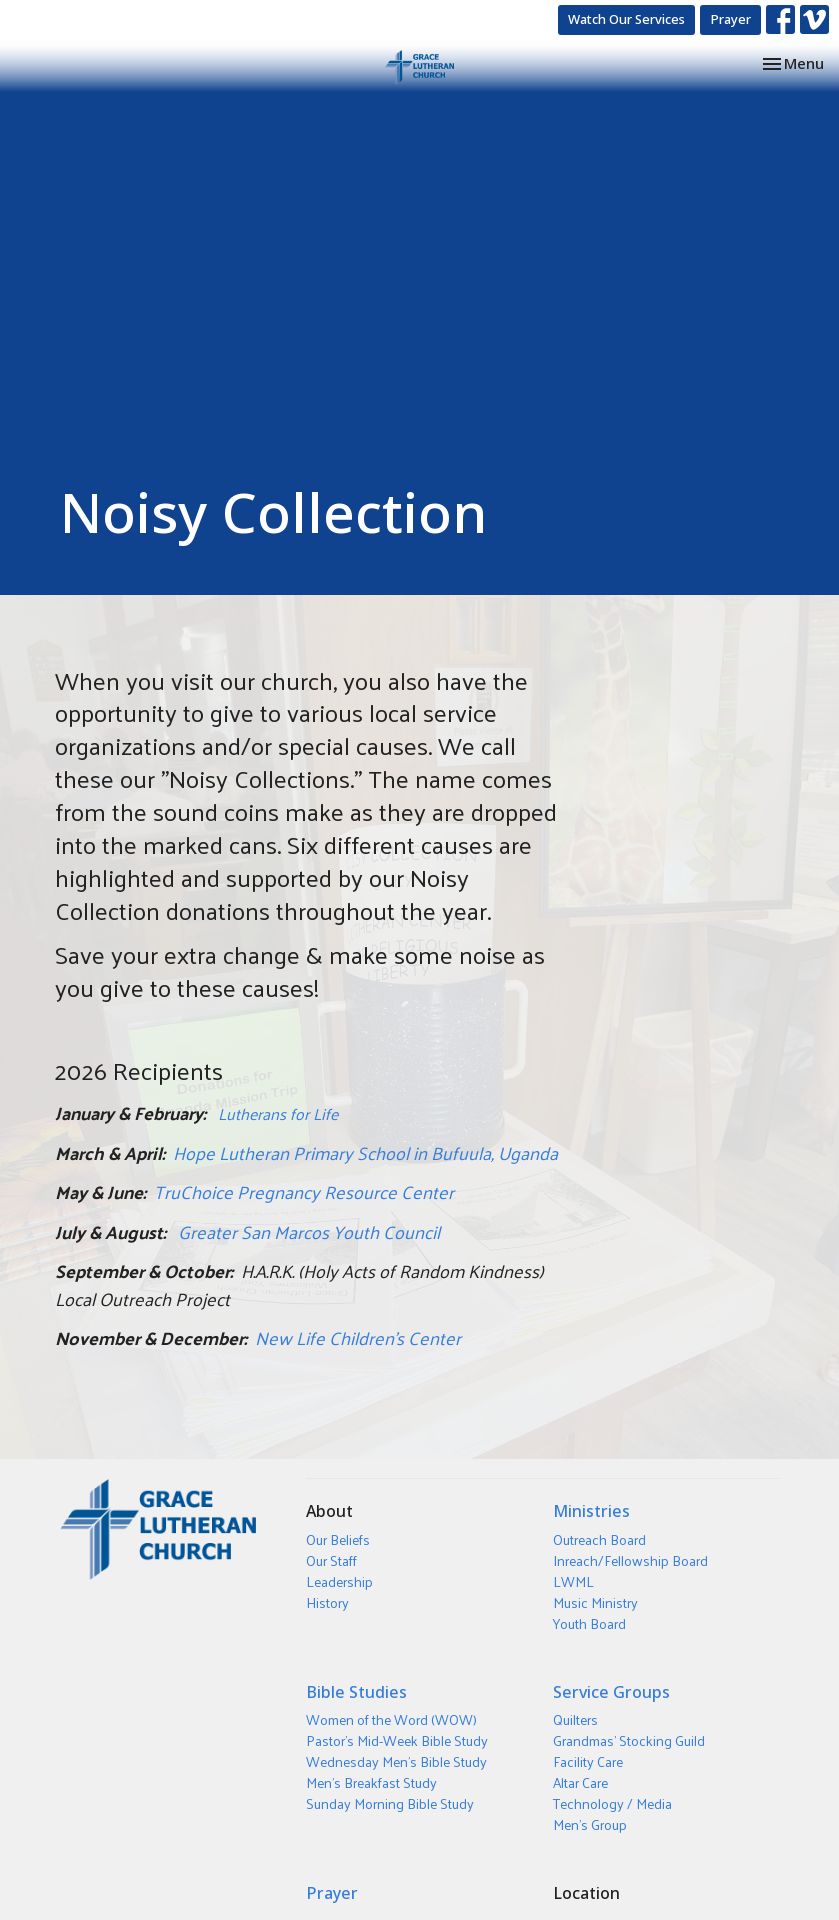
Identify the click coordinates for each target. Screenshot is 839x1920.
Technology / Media (612, 1803)
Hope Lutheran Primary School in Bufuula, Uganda (365, 1152)
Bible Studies (356, 1692)
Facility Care (588, 1761)
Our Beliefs (338, 1539)
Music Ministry (595, 1602)
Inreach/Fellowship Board (630, 1560)
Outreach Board (599, 1539)
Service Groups (611, 1692)
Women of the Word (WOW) (391, 1719)
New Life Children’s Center (358, 1337)
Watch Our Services (626, 19)
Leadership (339, 1581)
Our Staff (331, 1560)
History (327, 1602)
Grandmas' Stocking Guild (629, 1740)
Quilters (575, 1719)
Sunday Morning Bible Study (390, 1803)
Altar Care (580, 1782)
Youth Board (589, 1623)
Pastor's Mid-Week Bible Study (397, 1740)
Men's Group (590, 1824)
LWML (573, 1581)
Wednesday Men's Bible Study (396, 1761)
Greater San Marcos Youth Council (309, 1231)
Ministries (591, 1511)
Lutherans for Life (278, 1113)
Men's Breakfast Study (371, 1782)
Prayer (730, 19)
